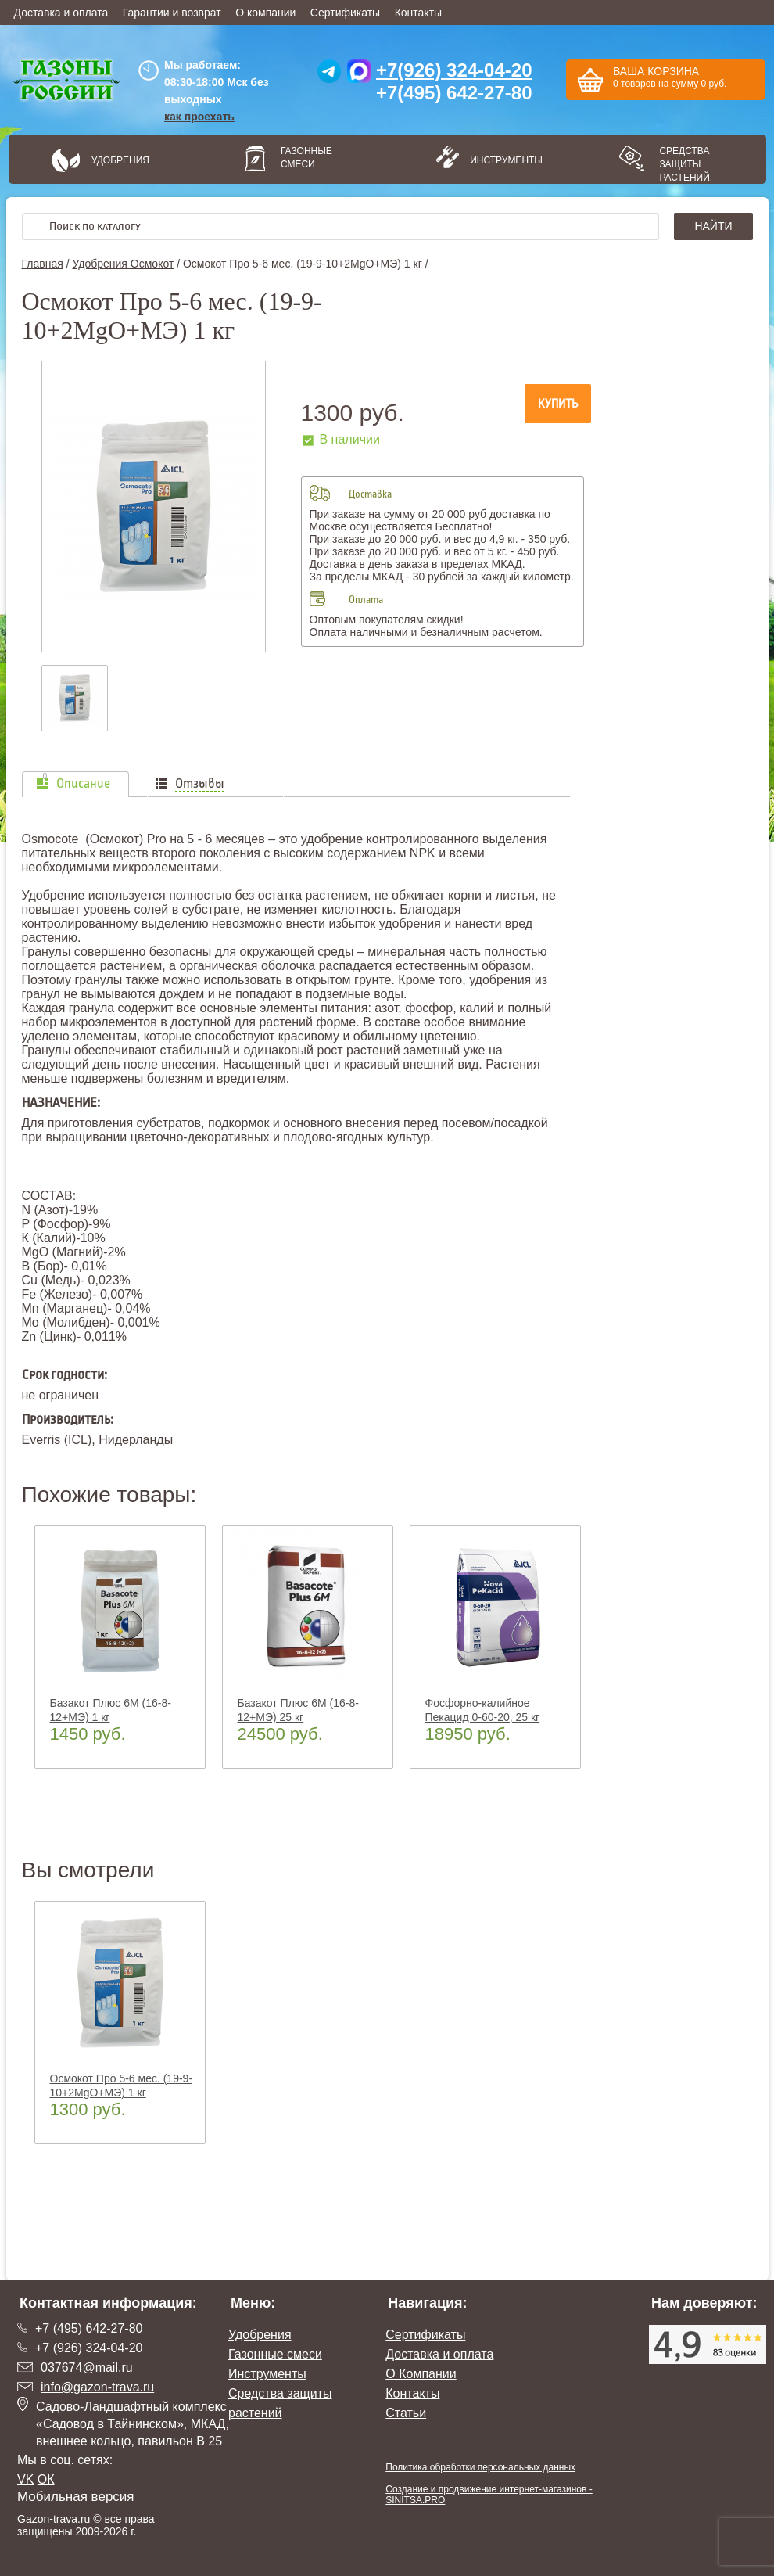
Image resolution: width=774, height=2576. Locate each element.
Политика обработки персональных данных (480, 2467)
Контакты (418, 12)
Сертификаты (345, 12)
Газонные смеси (306, 158)
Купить (558, 403)
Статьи (405, 2413)
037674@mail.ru (87, 2367)
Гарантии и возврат (172, 12)
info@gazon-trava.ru (97, 2387)
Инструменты (501, 160)
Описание (83, 784)
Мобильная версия (75, 2496)
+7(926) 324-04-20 (454, 70)
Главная (42, 263)
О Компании (420, 2373)
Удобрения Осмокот (123, 263)
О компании (265, 12)
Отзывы (199, 784)
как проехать (199, 116)
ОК (46, 2479)
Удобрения (120, 160)
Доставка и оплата (61, 12)
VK (25, 2479)
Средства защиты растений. (685, 164)
